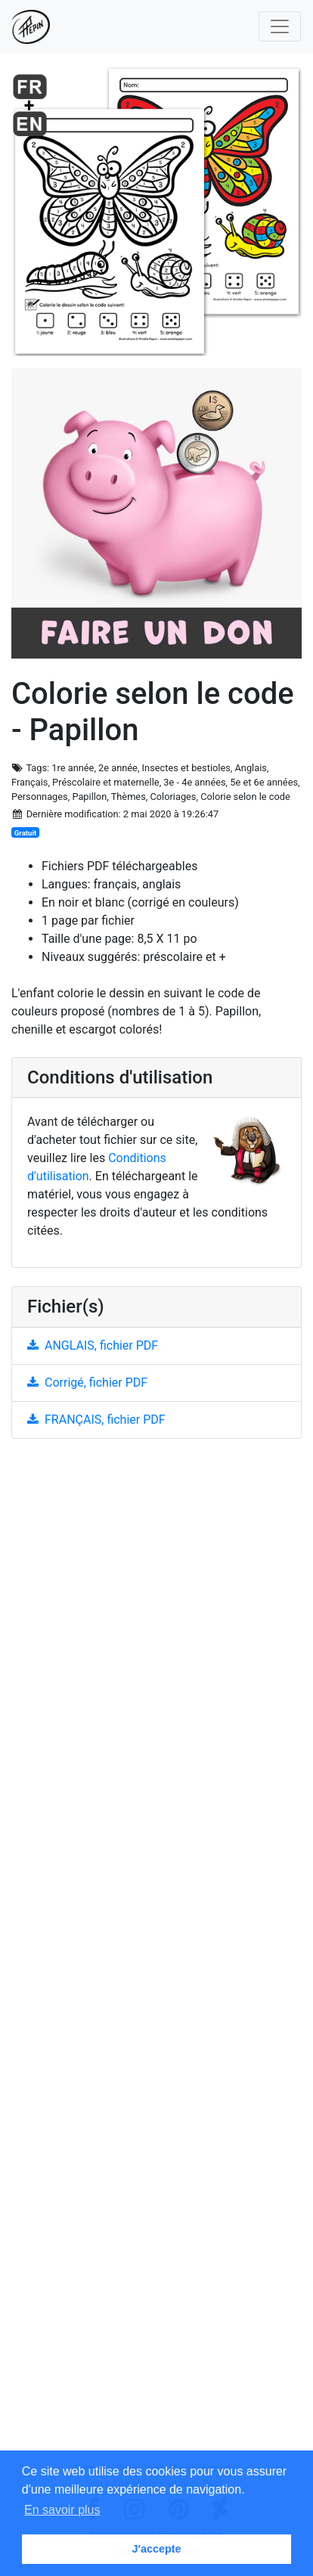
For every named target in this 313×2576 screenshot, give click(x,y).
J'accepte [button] (156, 2549)
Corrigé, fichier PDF (87, 1382)
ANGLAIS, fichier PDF (92, 1345)
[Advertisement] (156, 1956)
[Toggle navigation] (280, 26)
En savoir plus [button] (62, 2509)
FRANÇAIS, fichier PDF (96, 1419)
